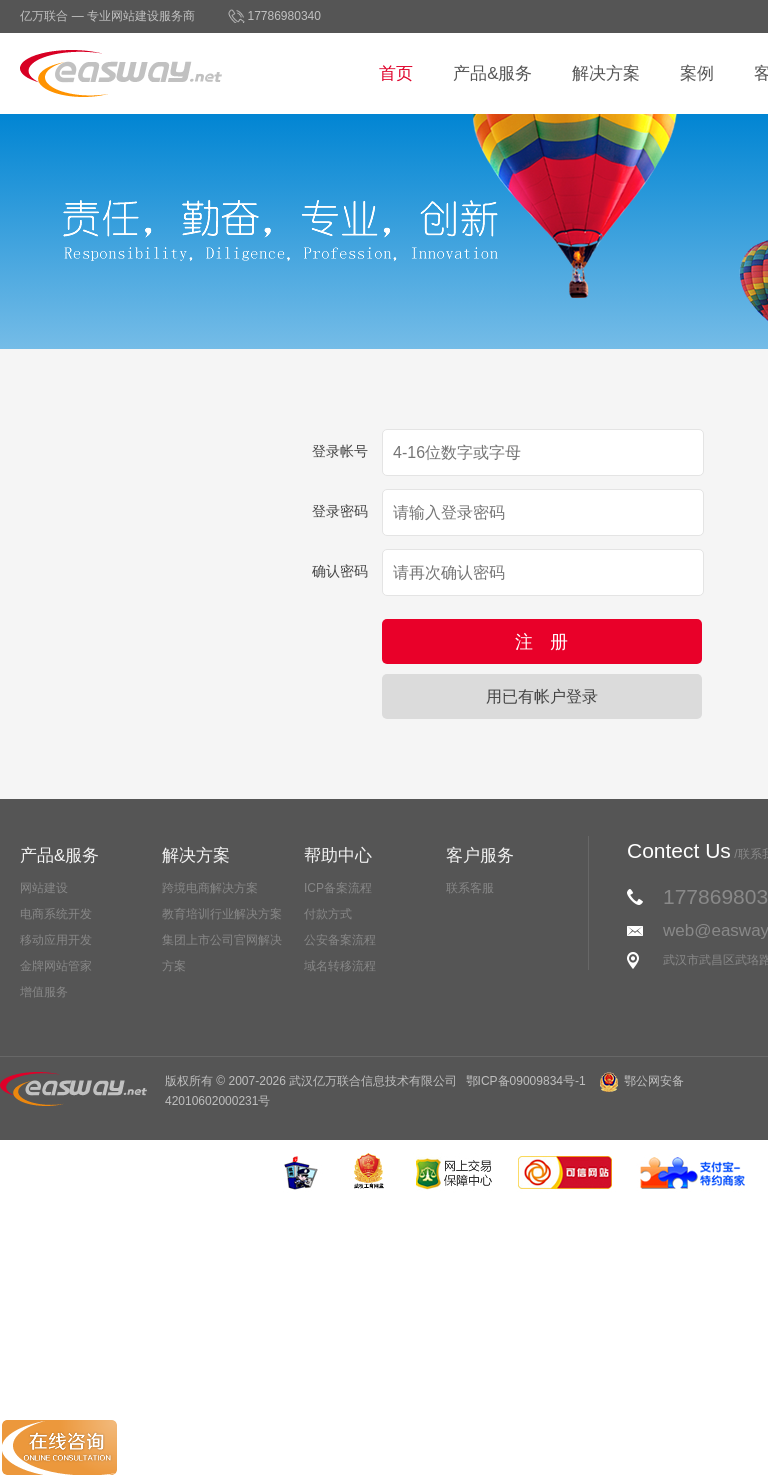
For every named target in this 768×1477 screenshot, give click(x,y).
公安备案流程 (340, 940)
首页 (396, 73)
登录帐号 (340, 451)
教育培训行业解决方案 (222, 914)
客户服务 (480, 855)
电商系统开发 (56, 914)
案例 (697, 73)
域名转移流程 (340, 966)
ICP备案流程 (338, 888)
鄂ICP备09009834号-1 (526, 1081)
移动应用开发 (56, 940)
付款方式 (328, 914)
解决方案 (606, 73)
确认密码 (340, 571)
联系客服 (470, 888)
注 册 (541, 642)
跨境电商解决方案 (210, 888)
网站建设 (44, 888)
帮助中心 (338, 855)
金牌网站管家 (56, 966)
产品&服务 (492, 73)
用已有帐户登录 (542, 696)
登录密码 (340, 511)
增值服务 (44, 992)
